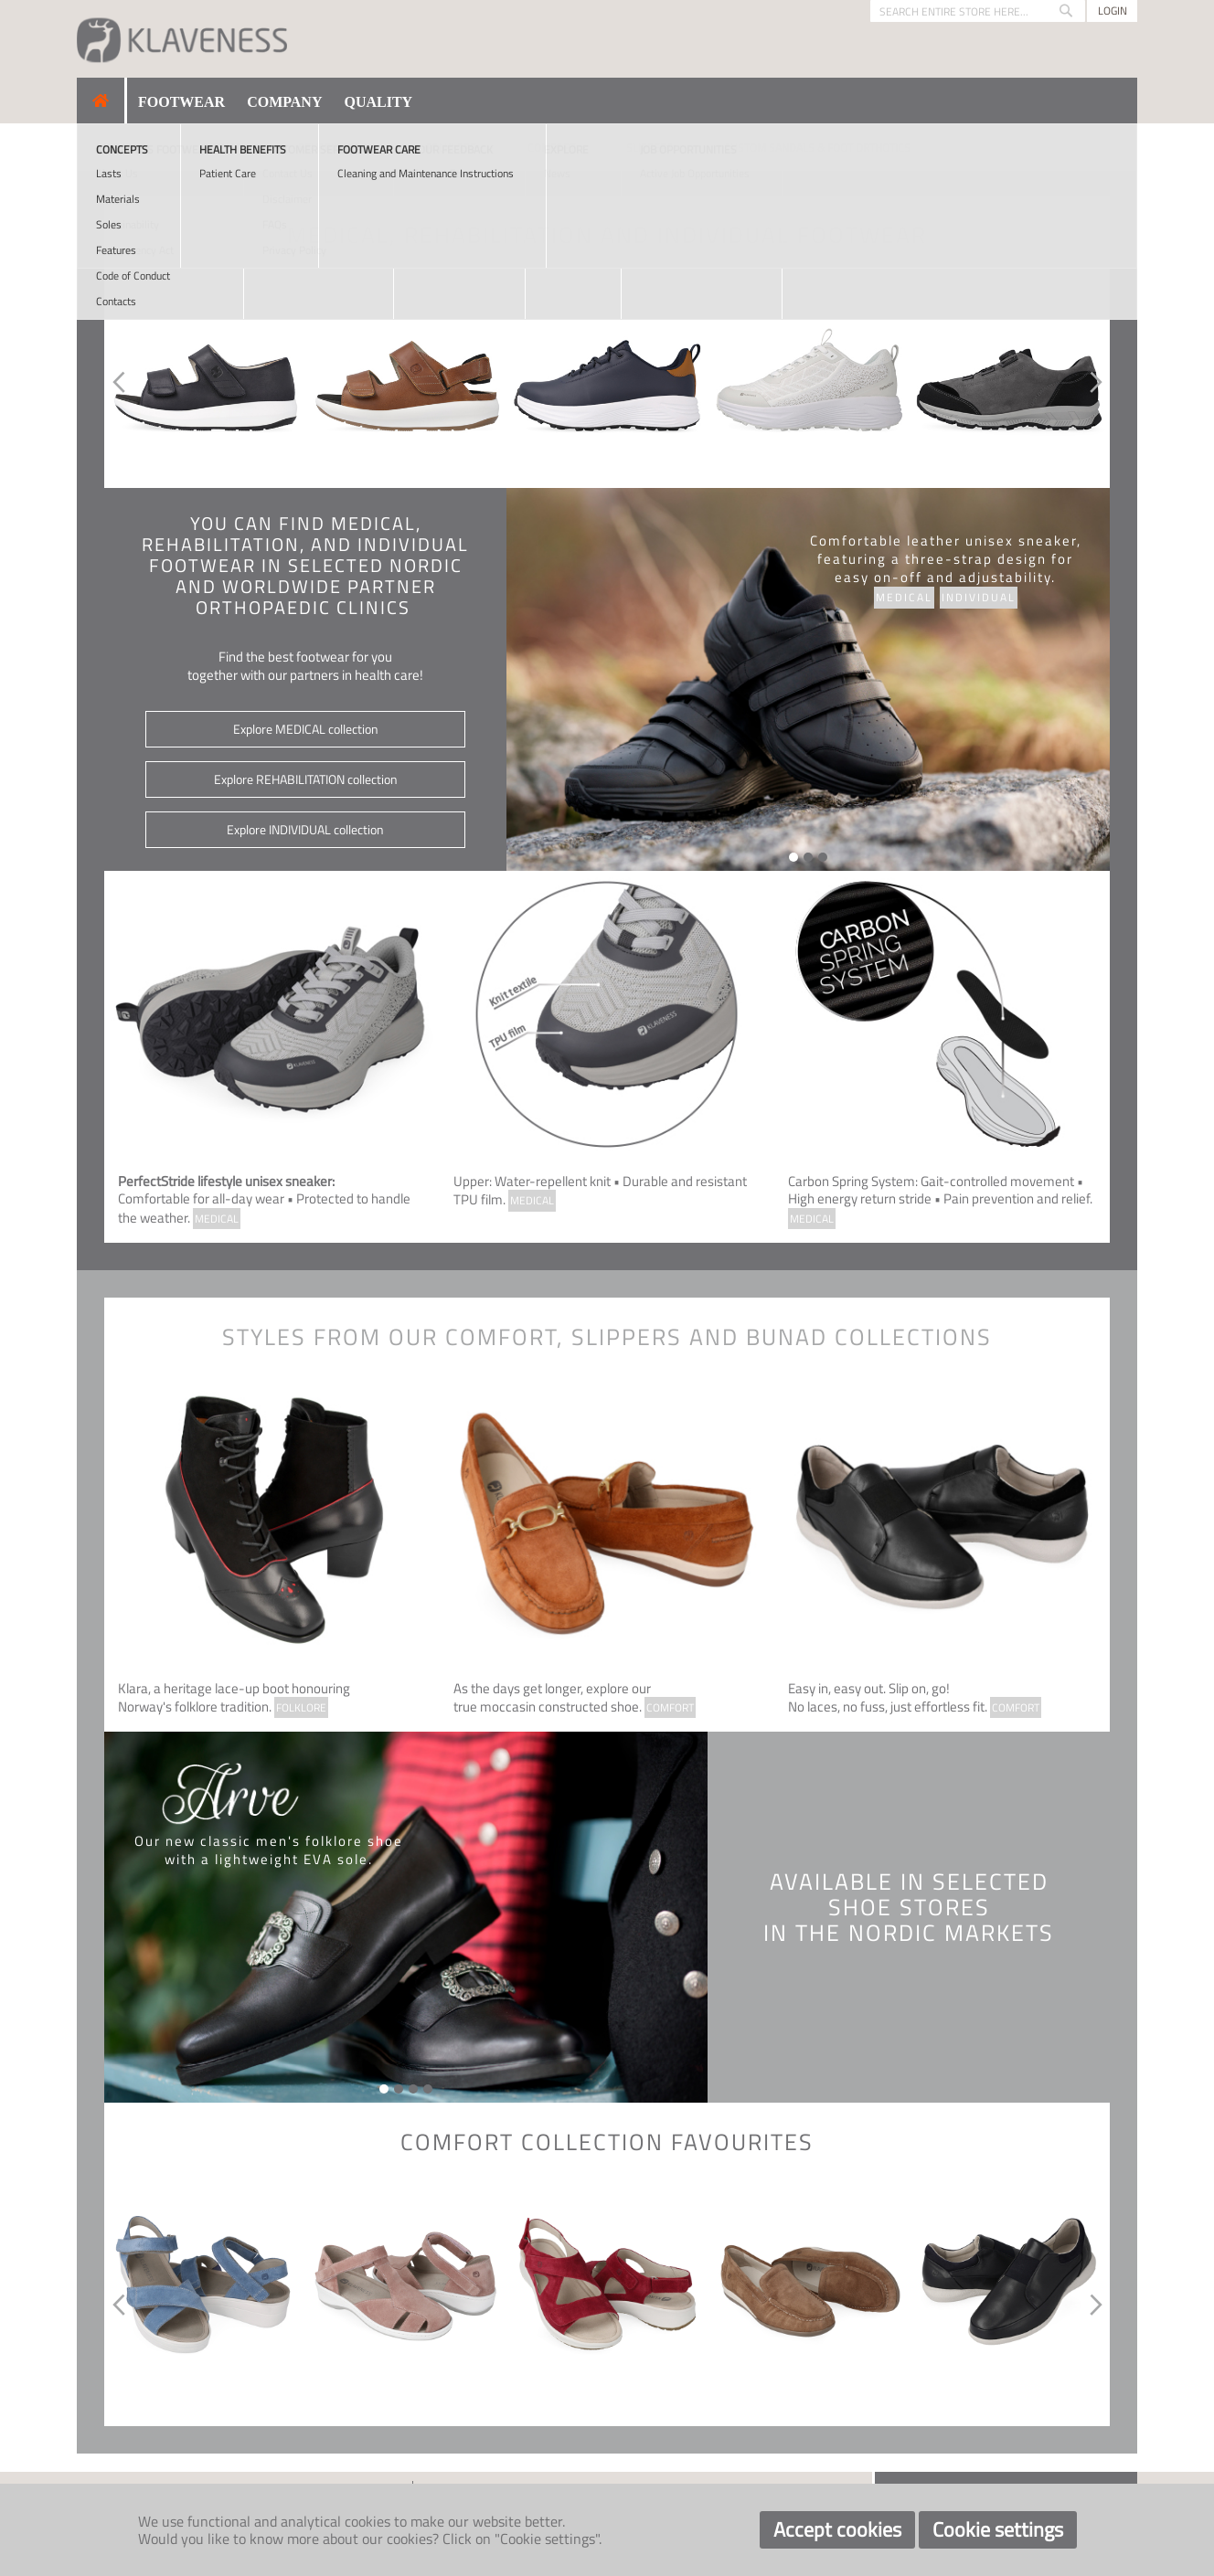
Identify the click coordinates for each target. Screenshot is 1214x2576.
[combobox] (977, 11)
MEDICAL (217, 1218)
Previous (115, 382)
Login (1112, 10)
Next (1099, 382)
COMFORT (670, 1707)
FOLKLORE (301, 1707)
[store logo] (182, 39)
